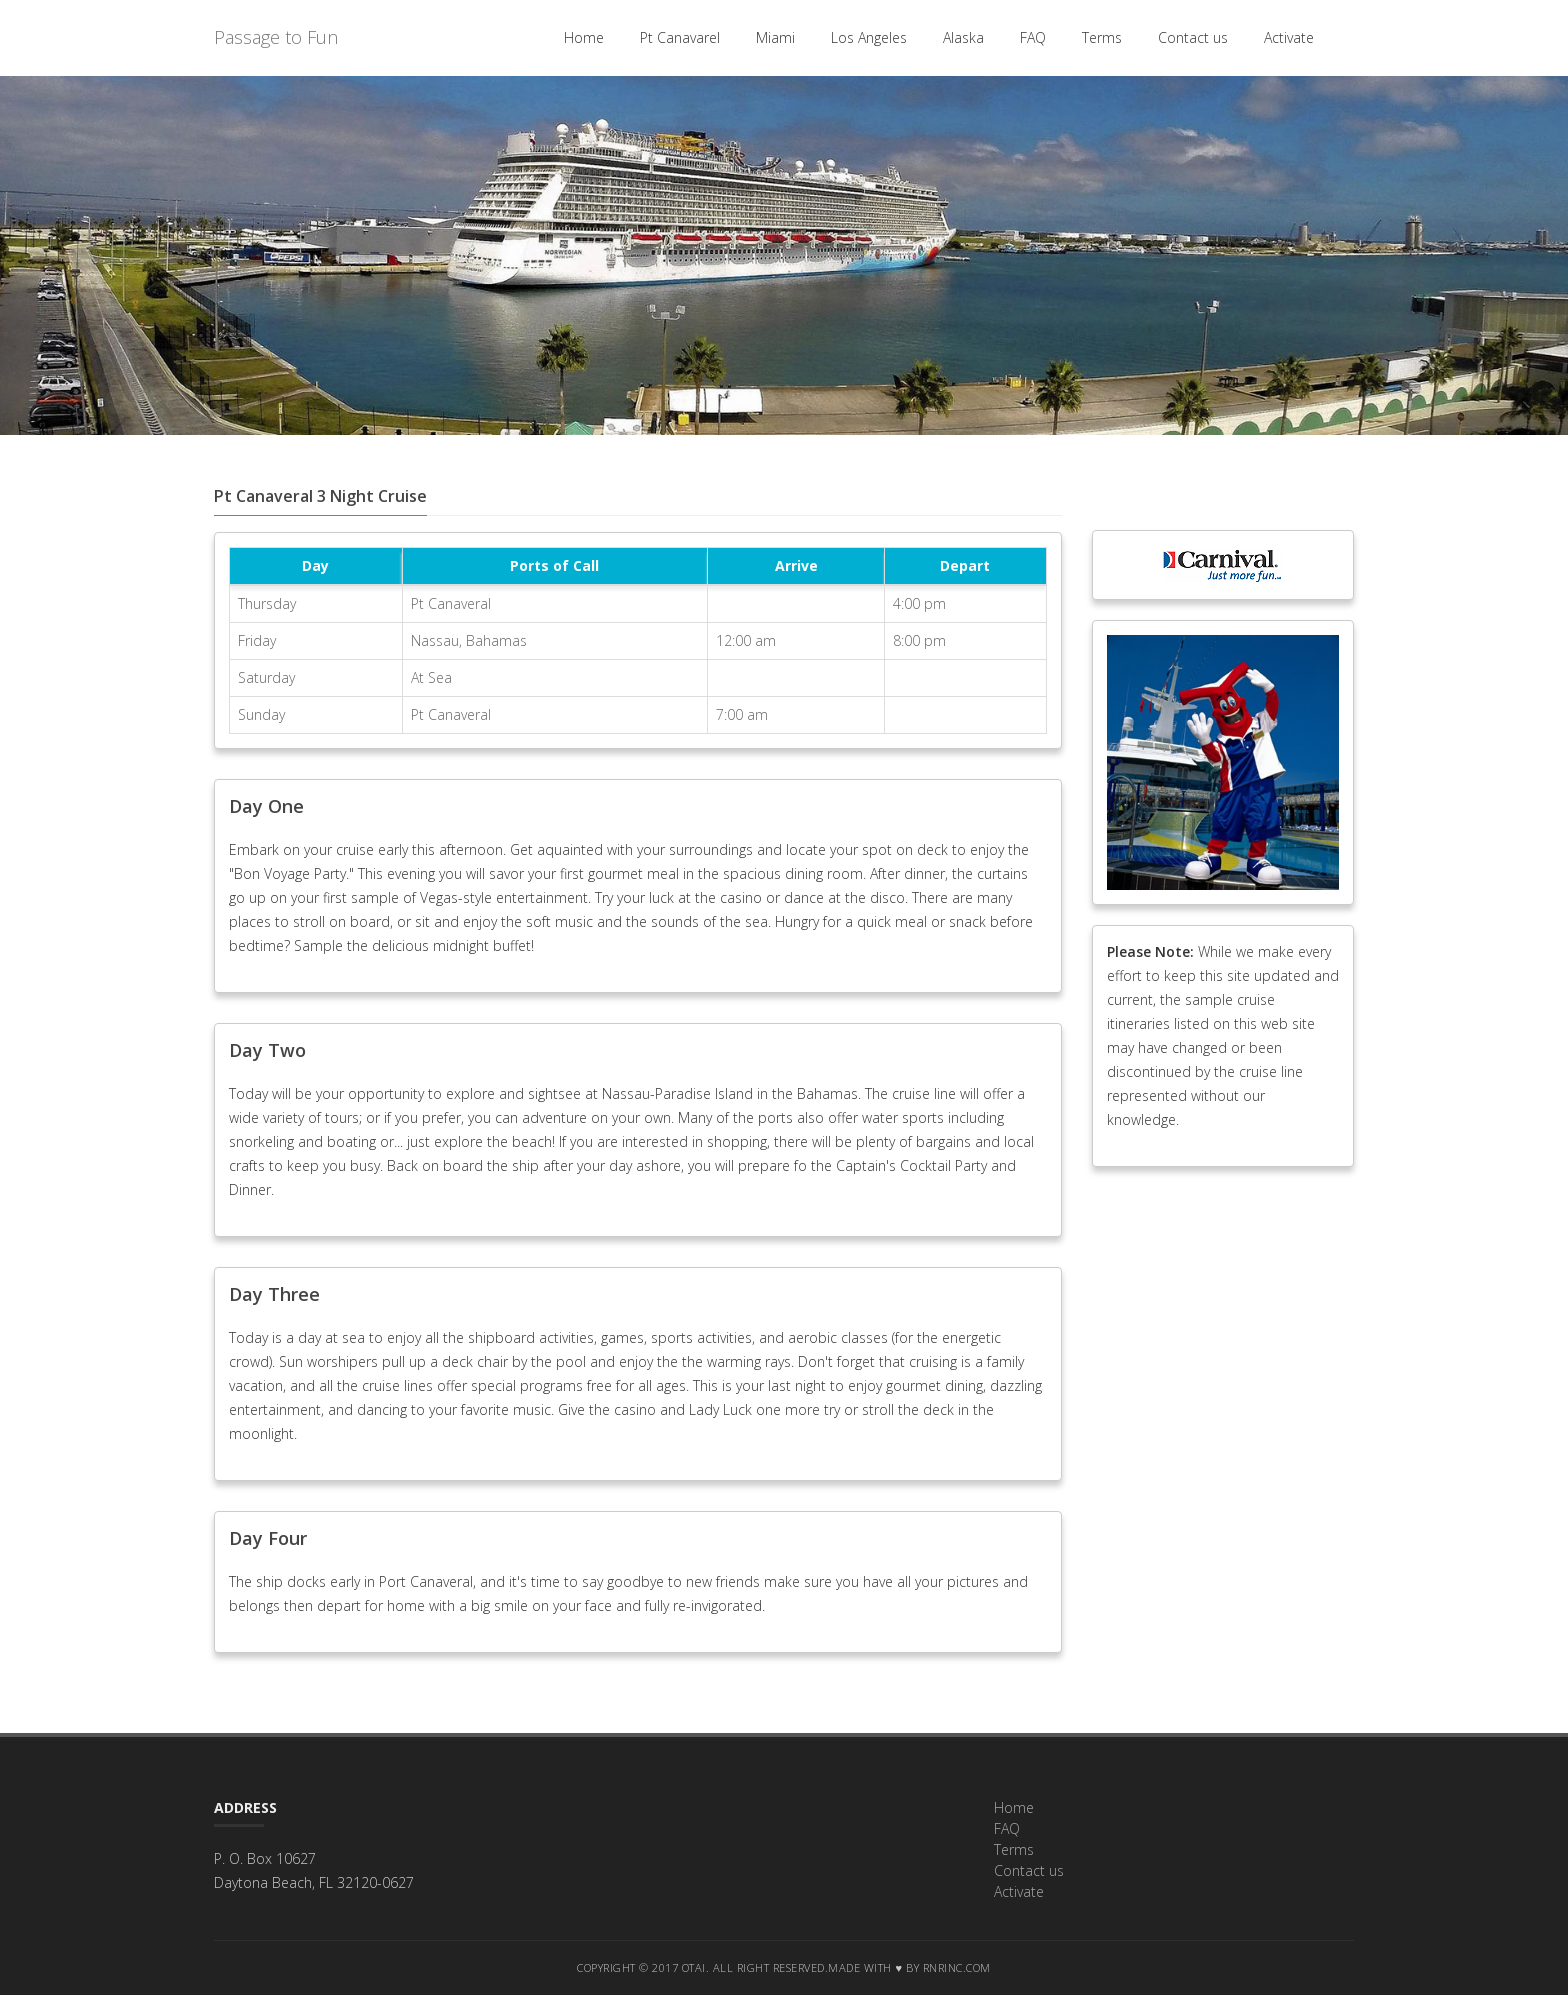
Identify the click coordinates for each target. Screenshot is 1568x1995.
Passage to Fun (276, 37)
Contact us (1193, 37)
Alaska (963, 37)
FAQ (1033, 37)
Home (584, 37)
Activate (1289, 37)
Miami (775, 37)
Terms (1102, 37)
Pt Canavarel (680, 37)
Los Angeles (869, 37)
